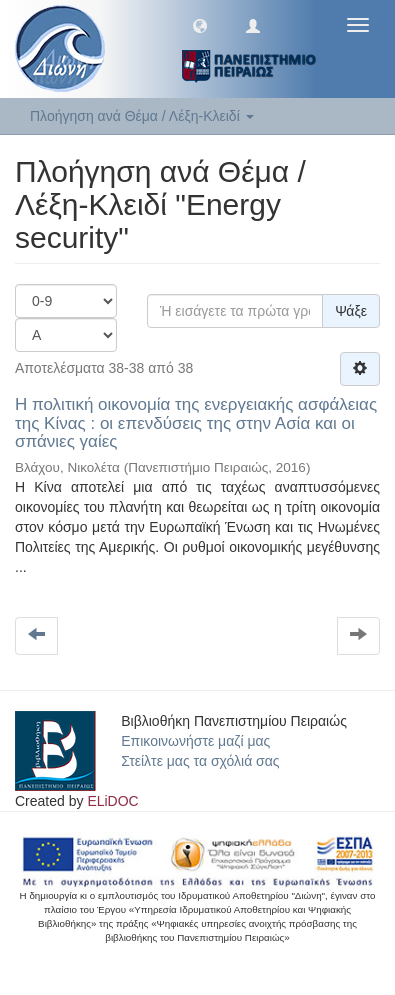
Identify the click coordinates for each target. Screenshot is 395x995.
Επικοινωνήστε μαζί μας (195, 741)
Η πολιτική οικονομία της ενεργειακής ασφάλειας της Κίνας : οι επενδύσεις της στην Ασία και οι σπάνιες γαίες (196, 423)
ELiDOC (112, 801)
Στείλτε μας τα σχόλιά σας (200, 761)
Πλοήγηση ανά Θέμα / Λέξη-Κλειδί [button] (142, 116)
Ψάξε (351, 311)
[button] (200, 25)
